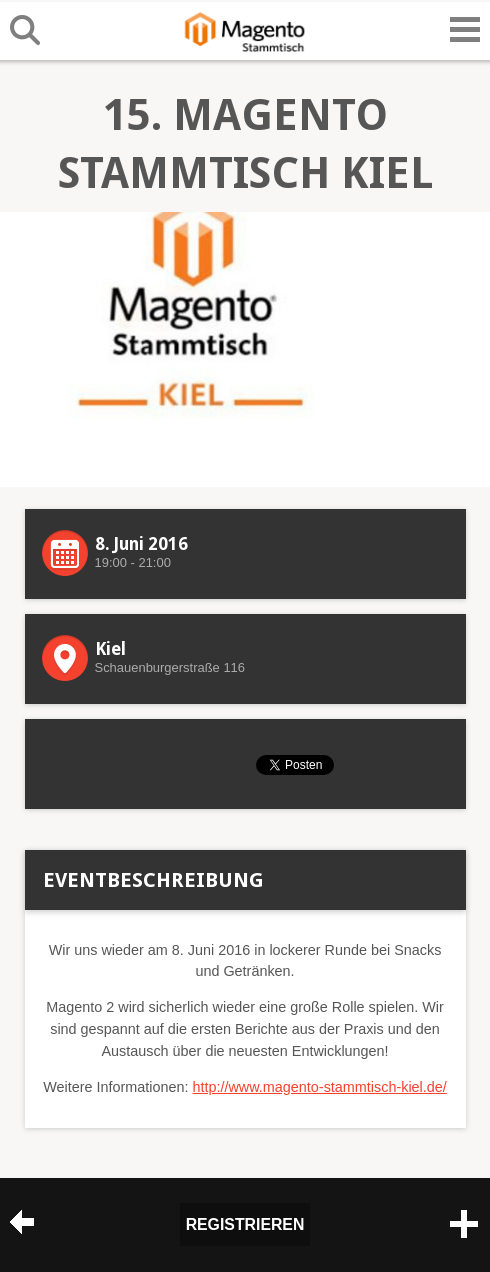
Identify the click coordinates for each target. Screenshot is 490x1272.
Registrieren (245, 1224)
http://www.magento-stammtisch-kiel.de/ (319, 1087)
